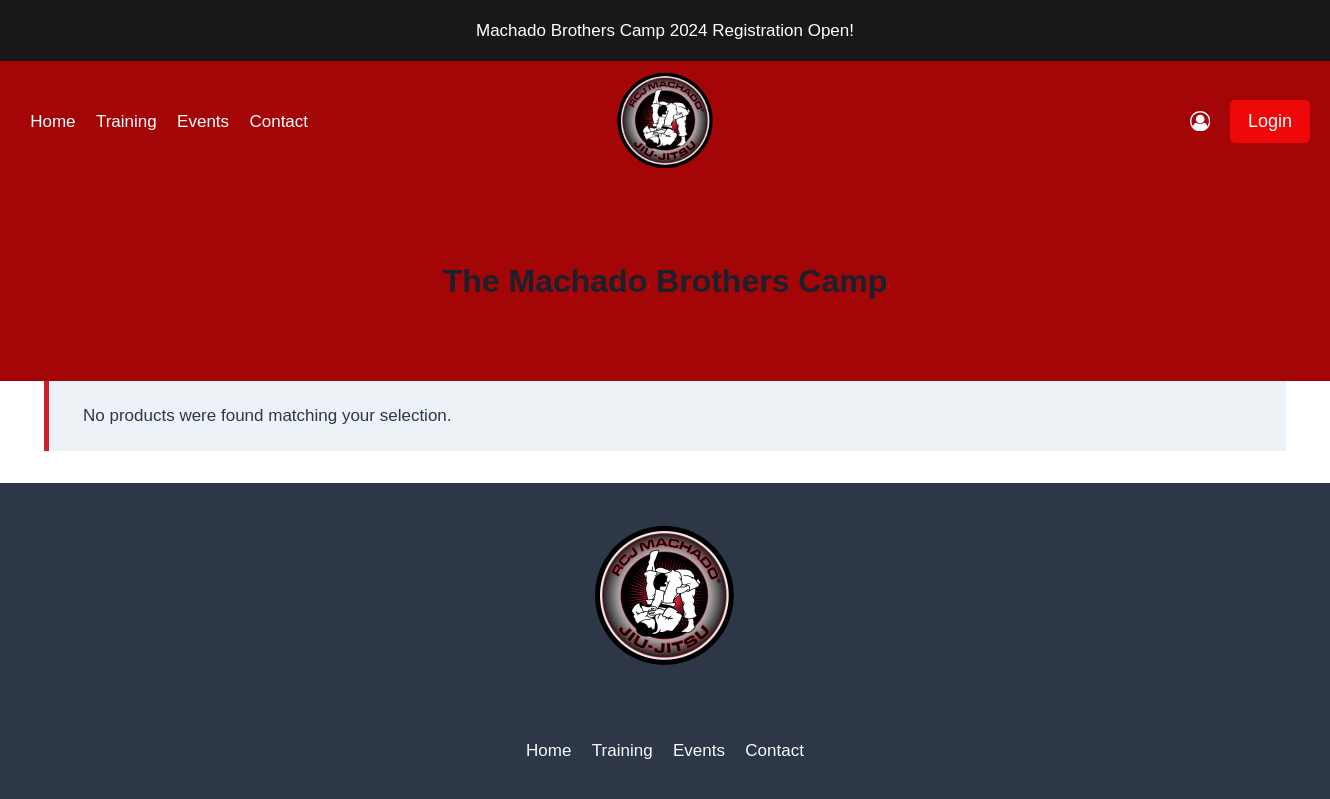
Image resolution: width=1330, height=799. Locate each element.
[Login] (1200, 121)
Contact (278, 121)
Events (203, 121)
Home (52, 121)
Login (1270, 121)
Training (126, 121)
